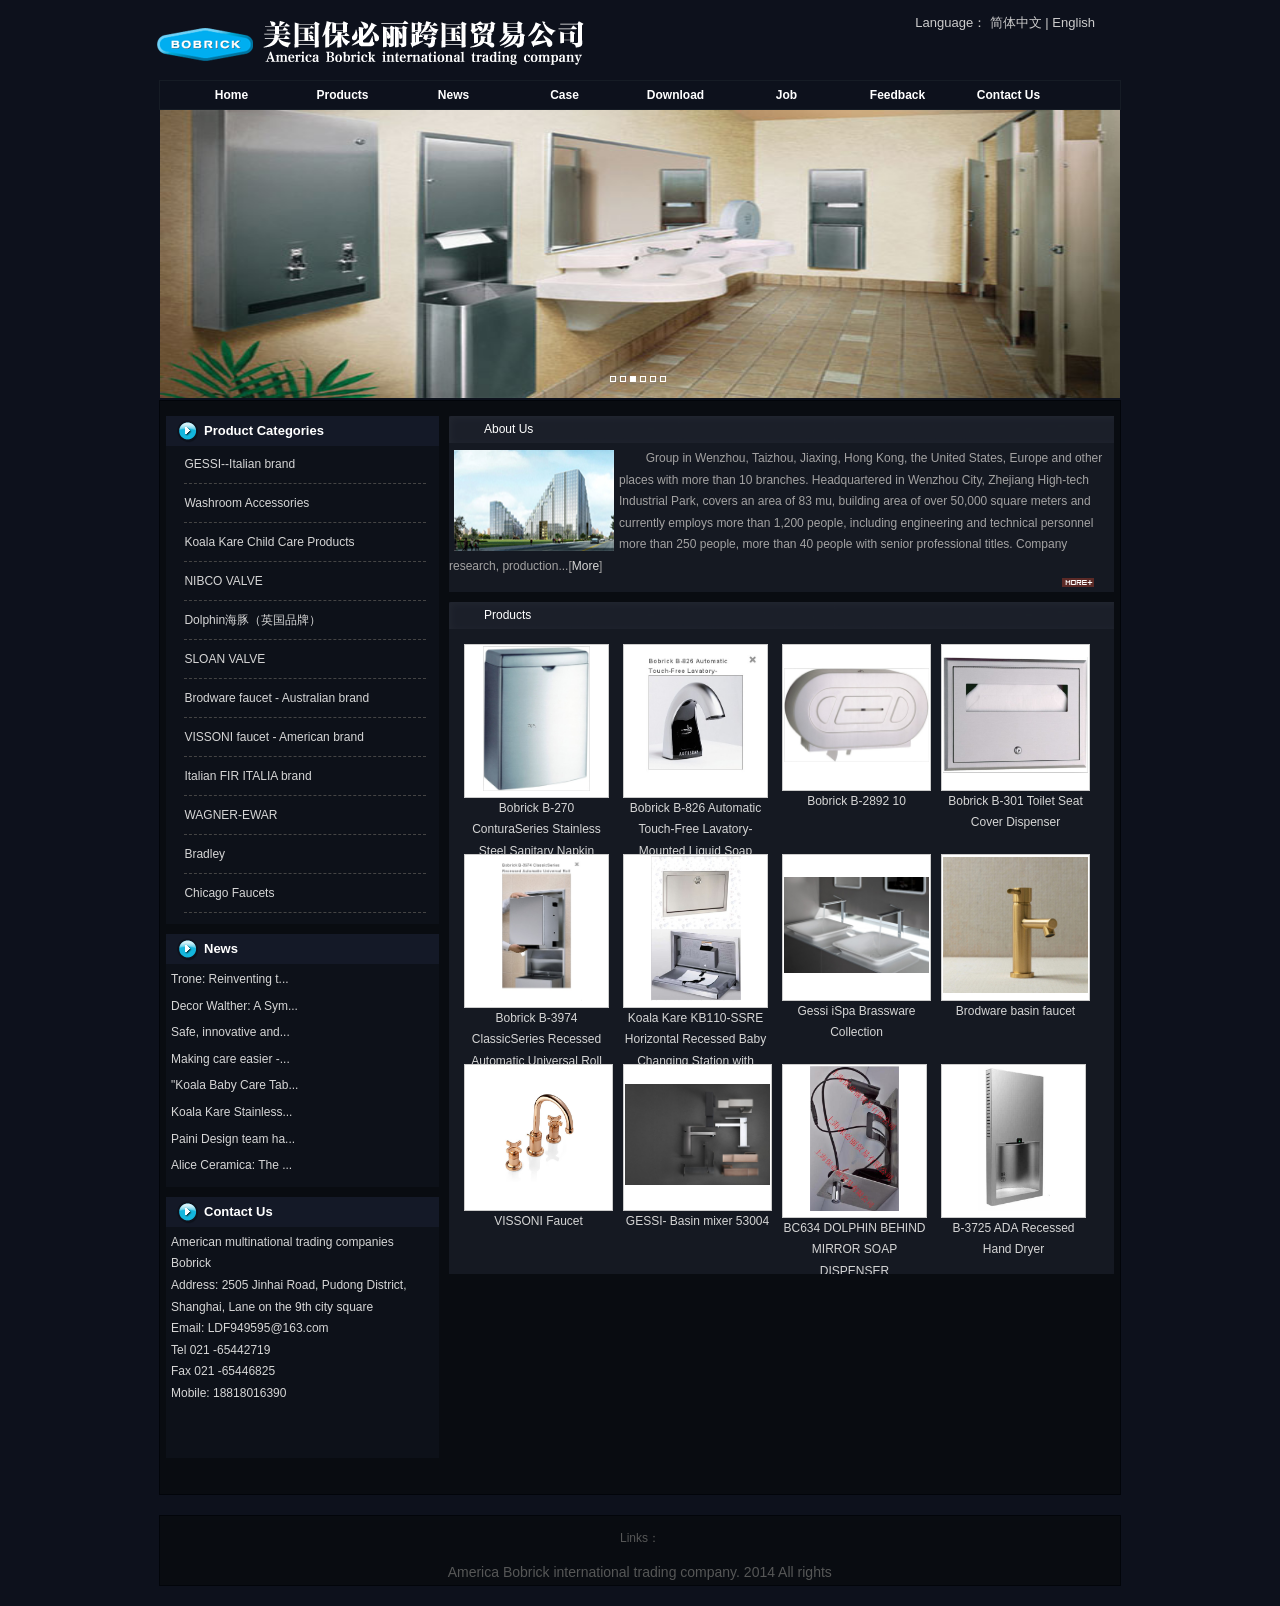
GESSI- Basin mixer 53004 (697, 1221)
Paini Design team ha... (233, 1139)
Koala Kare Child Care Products (269, 542)
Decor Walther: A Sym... (234, 1006)
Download (675, 95)
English (1073, 22)
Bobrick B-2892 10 (856, 801)
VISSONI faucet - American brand (273, 737)
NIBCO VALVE (223, 581)
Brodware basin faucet (1015, 1011)
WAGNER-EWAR (230, 815)
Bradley (204, 854)
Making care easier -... (230, 1059)
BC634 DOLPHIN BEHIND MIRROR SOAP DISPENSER (854, 1249)
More (585, 566)
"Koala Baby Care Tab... (234, 1085)
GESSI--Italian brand (239, 464)
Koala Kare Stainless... (231, 1112)
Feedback (897, 95)
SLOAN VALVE (224, 659)
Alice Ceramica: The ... (231, 1165)
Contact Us (1008, 95)
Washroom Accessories (246, 503)
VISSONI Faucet (538, 1221)
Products (342, 95)
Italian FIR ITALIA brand (247, 776)
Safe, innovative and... (230, 1032)
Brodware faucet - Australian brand (276, 698)
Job (786, 95)
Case (564, 95)
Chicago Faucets (229, 893)
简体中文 (1016, 22)
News (453, 95)
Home (231, 95)
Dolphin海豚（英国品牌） (252, 620)
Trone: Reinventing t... (230, 979)
